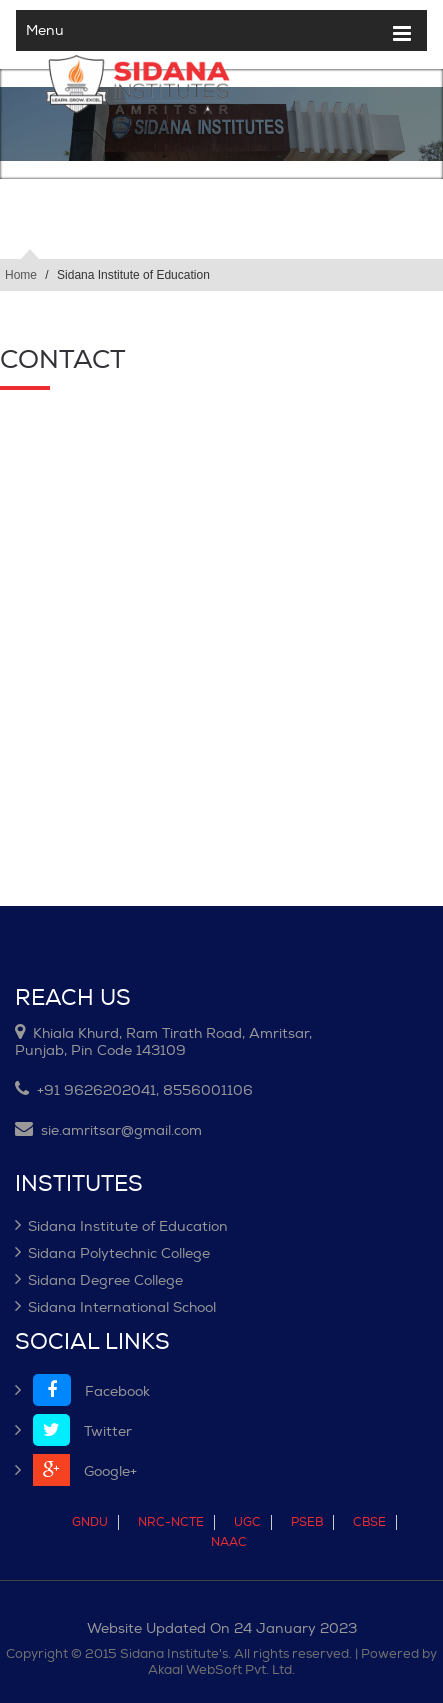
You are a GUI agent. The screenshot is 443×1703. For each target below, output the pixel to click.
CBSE (369, 1522)
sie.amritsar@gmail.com (108, 1130)
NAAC (229, 1542)
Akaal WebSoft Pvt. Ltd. (221, 1670)
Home (21, 275)
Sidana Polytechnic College (112, 1253)
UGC (247, 1522)
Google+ (76, 1471)
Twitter (73, 1431)
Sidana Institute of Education (121, 1226)
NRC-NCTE (171, 1522)
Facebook (82, 1391)
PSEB (307, 1522)
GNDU (90, 1522)
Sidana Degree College (99, 1280)
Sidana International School (115, 1307)
